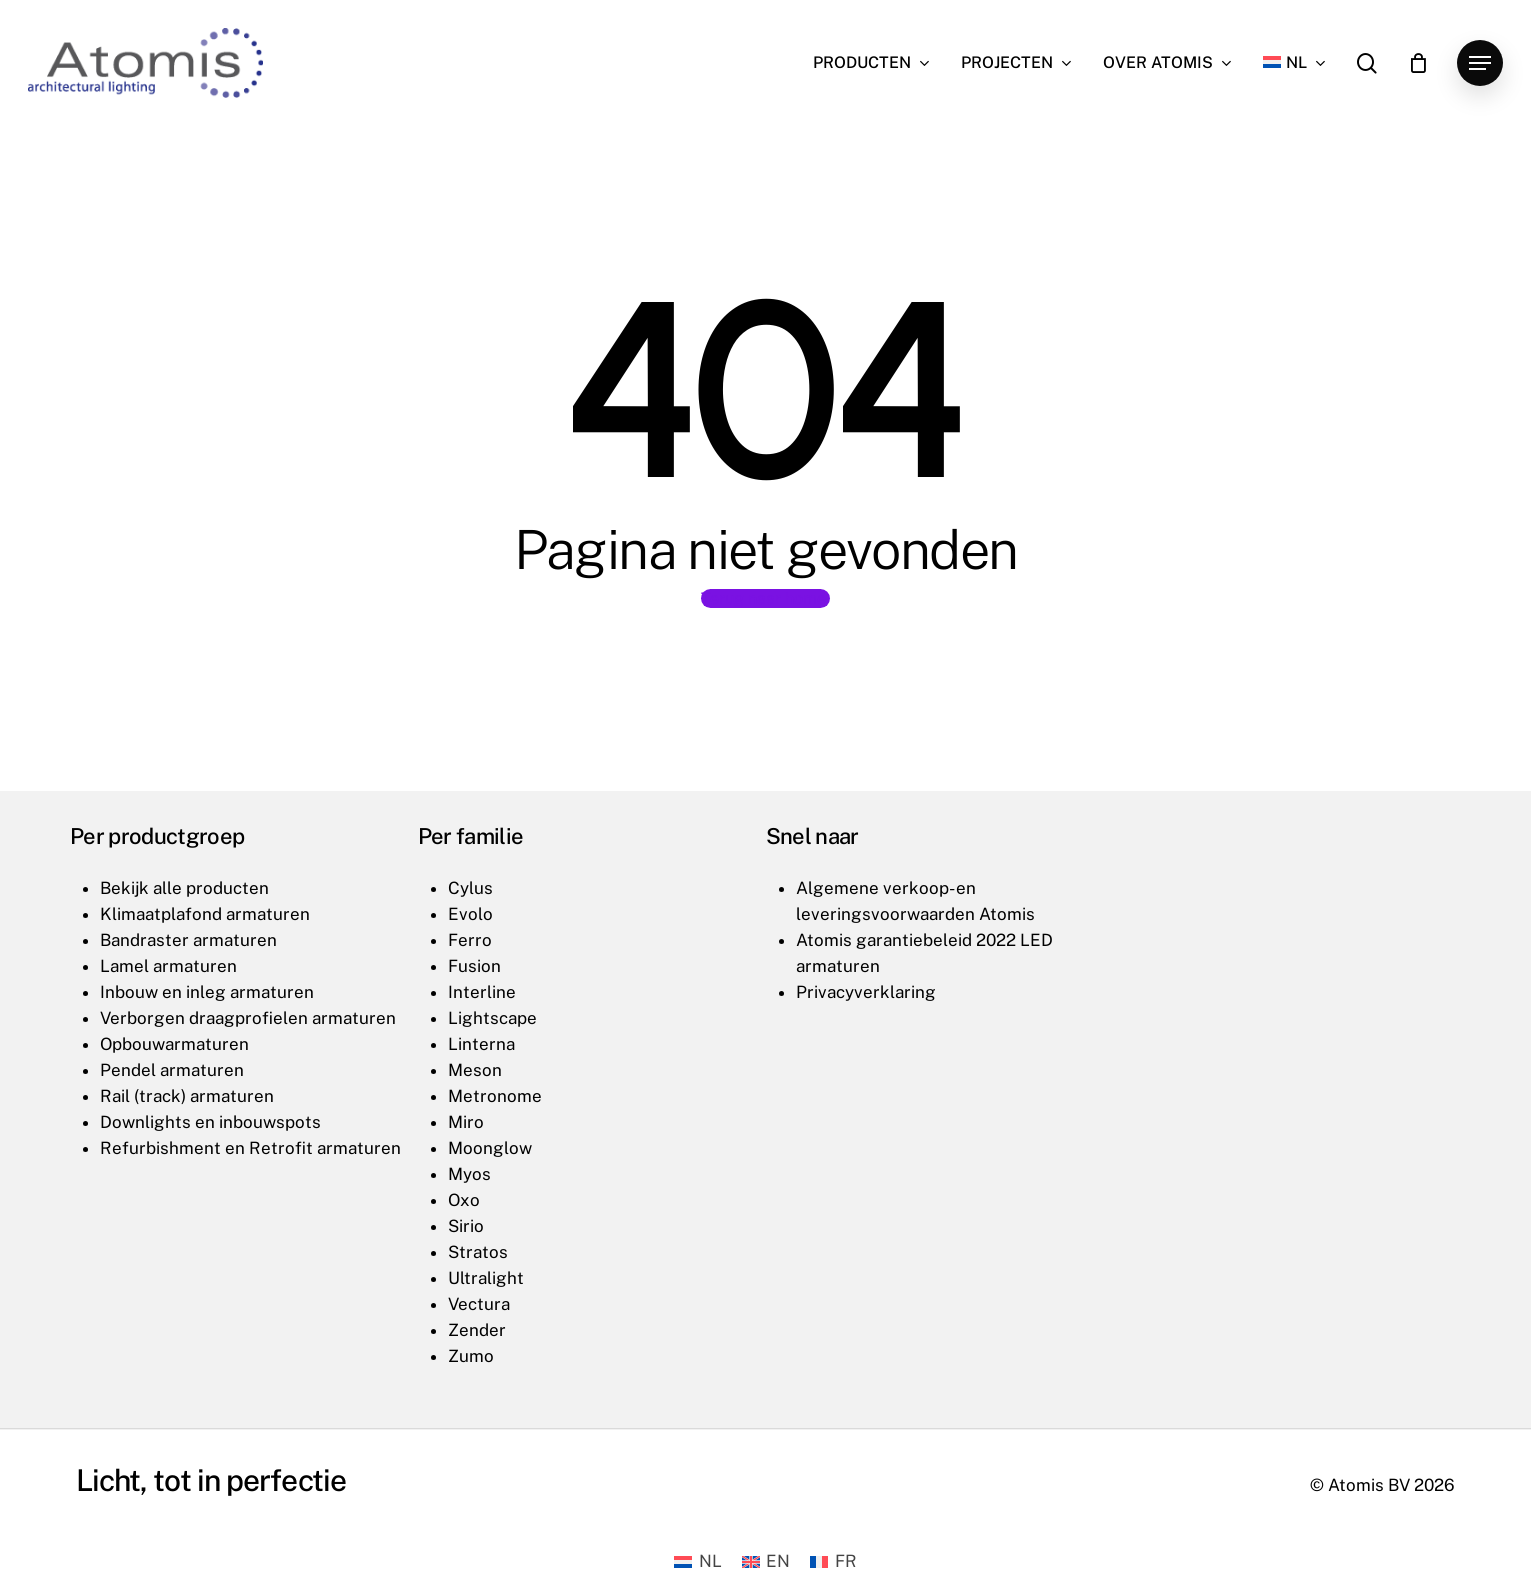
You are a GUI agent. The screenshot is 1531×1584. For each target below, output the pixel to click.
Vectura (479, 1304)
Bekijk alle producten (184, 888)
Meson (475, 1070)
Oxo (464, 1200)
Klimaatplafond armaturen (205, 914)
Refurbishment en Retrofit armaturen (250, 1148)
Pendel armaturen (172, 1070)
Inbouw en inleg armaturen (207, 992)
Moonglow (490, 1148)
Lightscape (492, 1018)
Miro (466, 1122)
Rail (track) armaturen (187, 1096)
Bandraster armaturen (188, 940)
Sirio (466, 1226)
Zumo (471, 1356)
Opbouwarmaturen (174, 1044)
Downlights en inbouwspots (210, 1122)
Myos (469, 1174)
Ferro (470, 940)
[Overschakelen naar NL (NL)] (698, 1561)
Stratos (478, 1252)
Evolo (470, 914)
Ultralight (486, 1278)
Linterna (481, 1044)
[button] (1480, 63)
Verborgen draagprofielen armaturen (248, 1018)
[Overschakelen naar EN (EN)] (766, 1561)
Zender (477, 1330)
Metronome (495, 1096)
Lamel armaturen (168, 966)
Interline (482, 992)
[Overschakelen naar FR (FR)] (833, 1561)
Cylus (470, 888)
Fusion (474, 966)
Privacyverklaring (866, 992)
